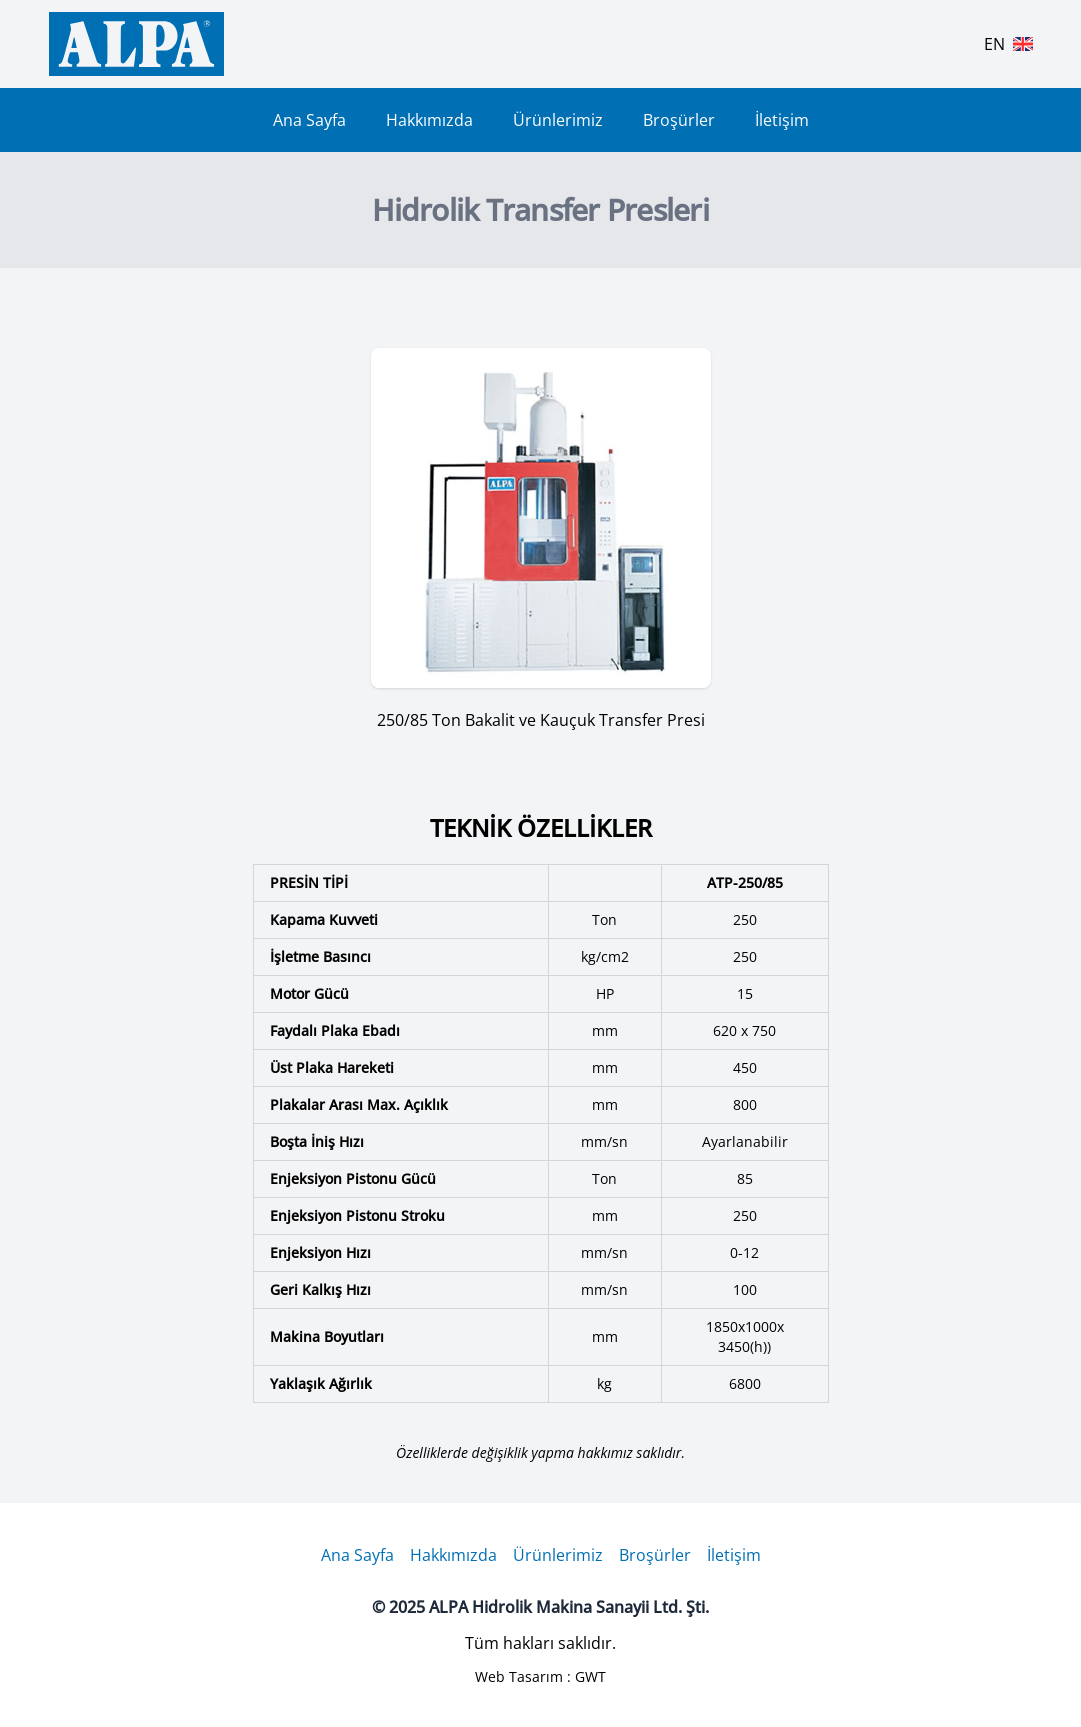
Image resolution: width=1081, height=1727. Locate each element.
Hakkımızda (429, 120)
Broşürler (679, 120)
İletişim (782, 120)
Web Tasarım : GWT (540, 1676)
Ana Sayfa (309, 120)
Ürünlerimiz (558, 120)
